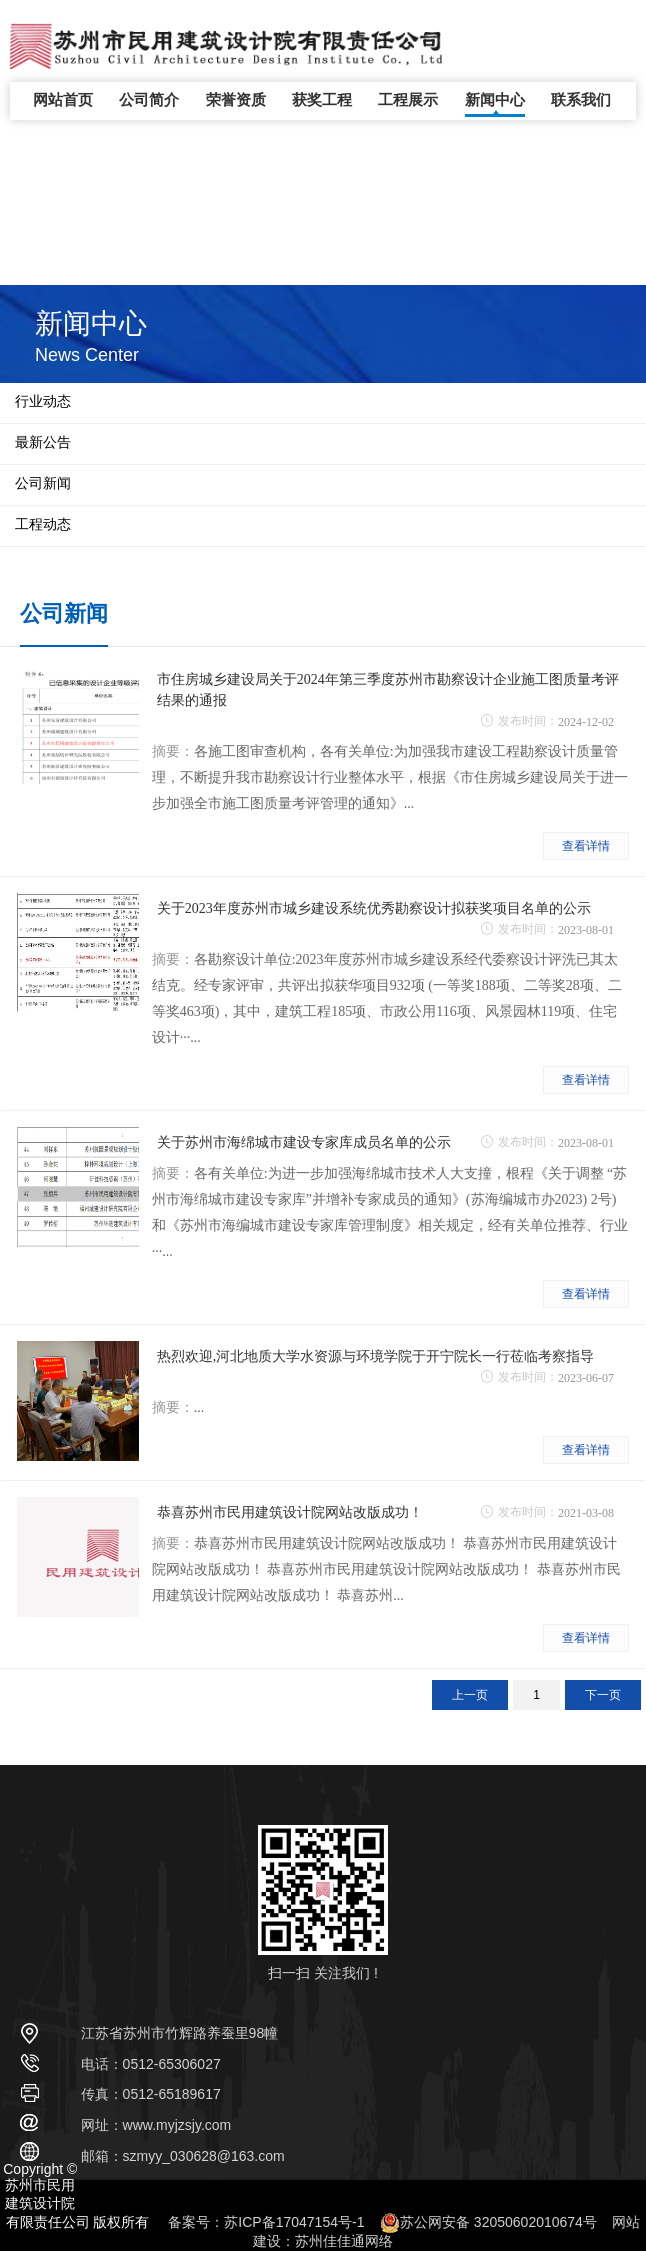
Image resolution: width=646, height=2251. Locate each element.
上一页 (470, 1695)
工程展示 (408, 99)
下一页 (603, 1695)
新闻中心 (495, 99)
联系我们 (581, 99)
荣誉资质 (236, 99)
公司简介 (149, 99)
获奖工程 (322, 99)
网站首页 (63, 99)
